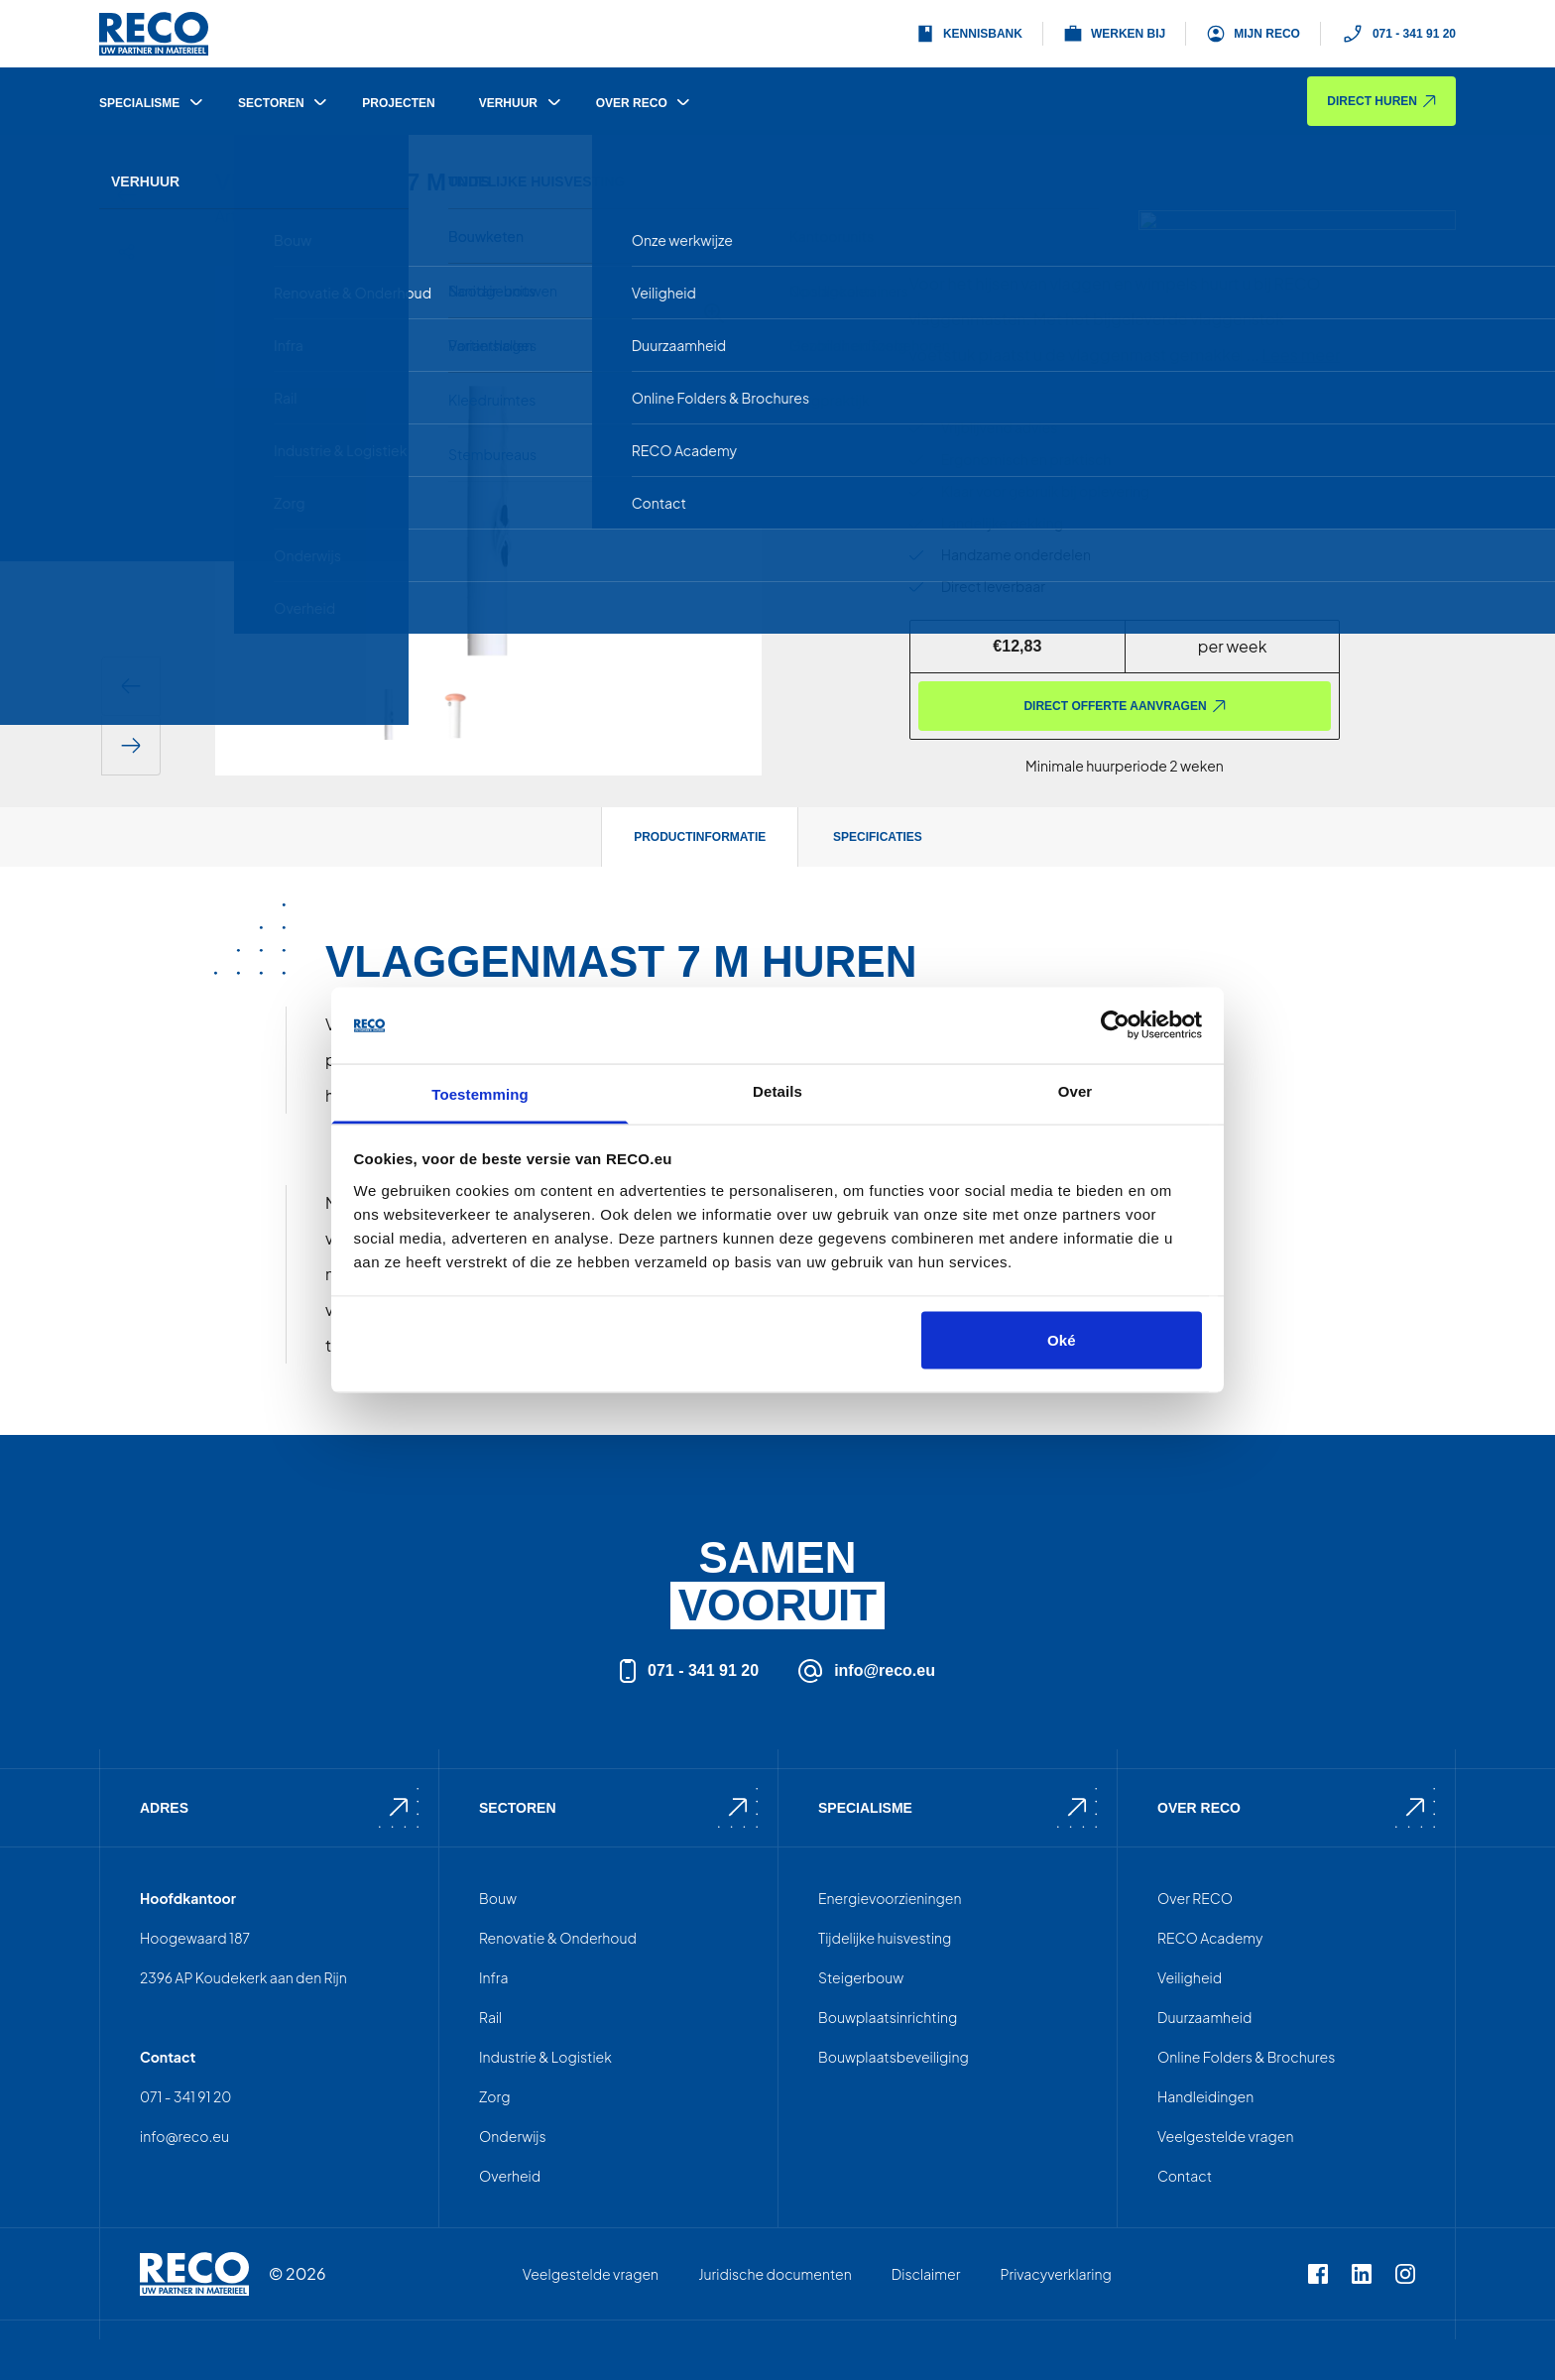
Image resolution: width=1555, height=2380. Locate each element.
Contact (1184, 2176)
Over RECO (1195, 1898)
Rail (490, 2017)
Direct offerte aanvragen (1124, 706)
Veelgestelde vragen (1225, 2136)
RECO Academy (1209, 1938)
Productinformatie (700, 837)
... (1293, 354)
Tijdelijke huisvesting (884, 1938)
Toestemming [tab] (480, 1093)
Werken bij (1114, 34)
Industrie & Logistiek (545, 2057)
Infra (494, 1977)
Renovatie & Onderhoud (558, 1938)
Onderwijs (512, 2136)
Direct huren (1381, 101)
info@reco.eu (866, 1671)
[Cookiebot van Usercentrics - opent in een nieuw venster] (1115, 1025)
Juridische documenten (775, 2274)
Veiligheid (1189, 1977)
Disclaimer (926, 2274)
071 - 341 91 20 (1398, 34)
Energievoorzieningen (890, 1898)
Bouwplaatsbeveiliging (893, 2057)
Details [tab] (777, 1090)
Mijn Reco (1253, 34)
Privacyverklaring (1055, 2274)
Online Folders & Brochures (1246, 2057)
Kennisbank (968, 34)
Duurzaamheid (1204, 2017)
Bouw (498, 1898)
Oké (1061, 1340)
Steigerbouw (860, 1977)
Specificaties (877, 837)
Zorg (495, 2096)
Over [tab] (1075, 1090)
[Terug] (127, 195)
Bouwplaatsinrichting (887, 2017)
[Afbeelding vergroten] (714, 313)
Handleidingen (1205, 2096)
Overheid (509, 2176)
